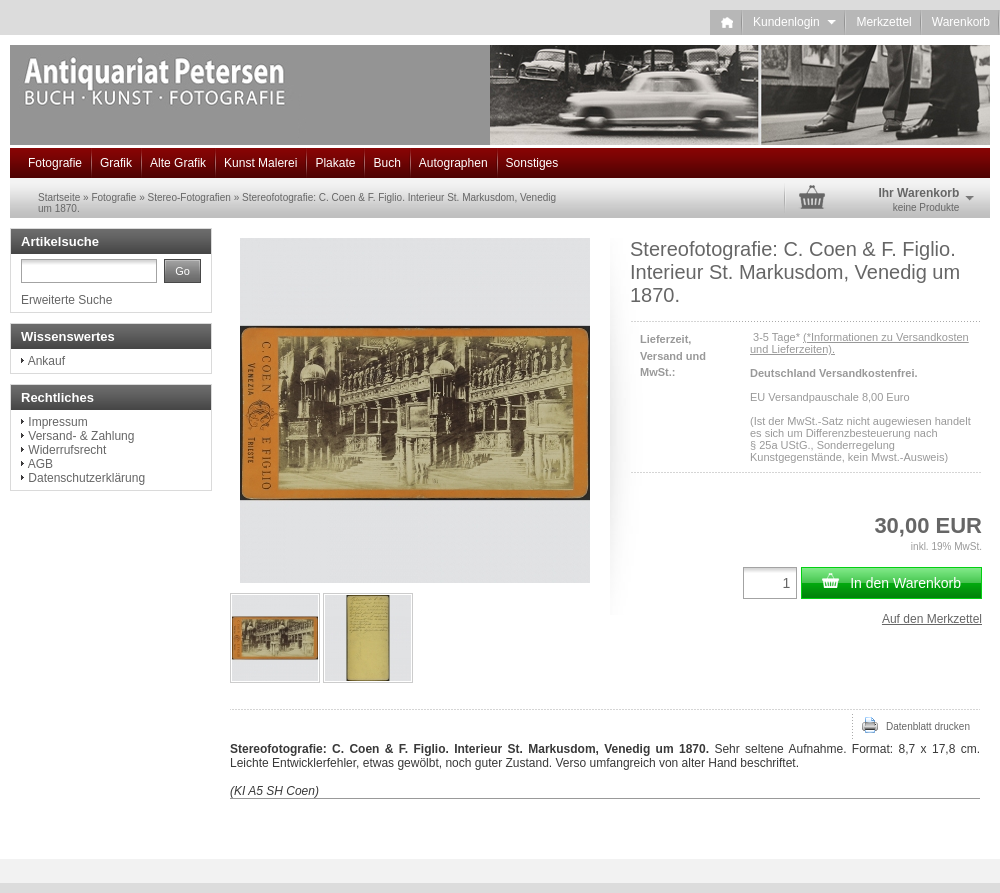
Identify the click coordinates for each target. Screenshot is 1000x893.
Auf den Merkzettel (932, 619)
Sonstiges (532, 163)
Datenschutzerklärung (86, 478)
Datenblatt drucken (916, 725)
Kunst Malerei (260, 163)
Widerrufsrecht (67, 450)
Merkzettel (883, 22)
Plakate (335, 163)
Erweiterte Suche (66, 300)
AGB (40, 464)
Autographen (453, 163)
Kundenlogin (794, 22)
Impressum (57, 422)
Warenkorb (961, 22)
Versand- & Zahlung (81, 436)
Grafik (116, 163)
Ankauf (46, 361)
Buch (386, 163)
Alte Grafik (178, 163)
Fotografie (55, 163)
